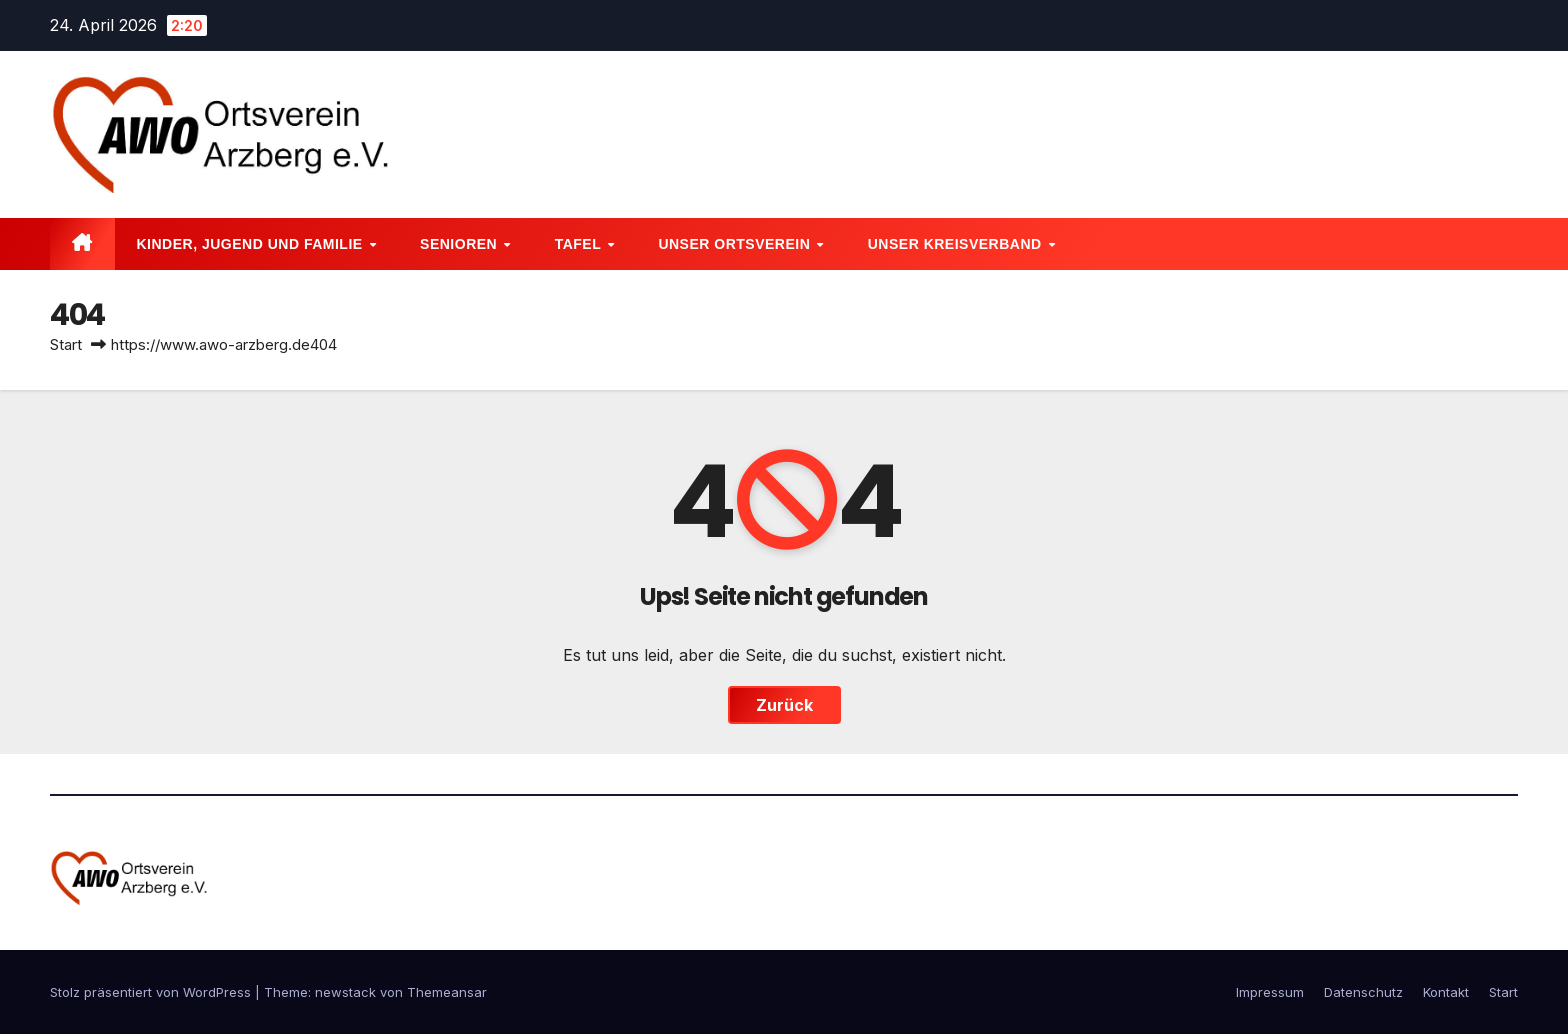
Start (66, 344)
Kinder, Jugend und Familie (252, 244)
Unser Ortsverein (736, 244)
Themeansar (447, 992)
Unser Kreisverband (957, 244)
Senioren (461, 244)
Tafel (580, 244)
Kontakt (1446, 992)
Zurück (784, 705)
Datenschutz (1363, 992)
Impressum (1270, 992)
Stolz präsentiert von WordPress (152, 992)
